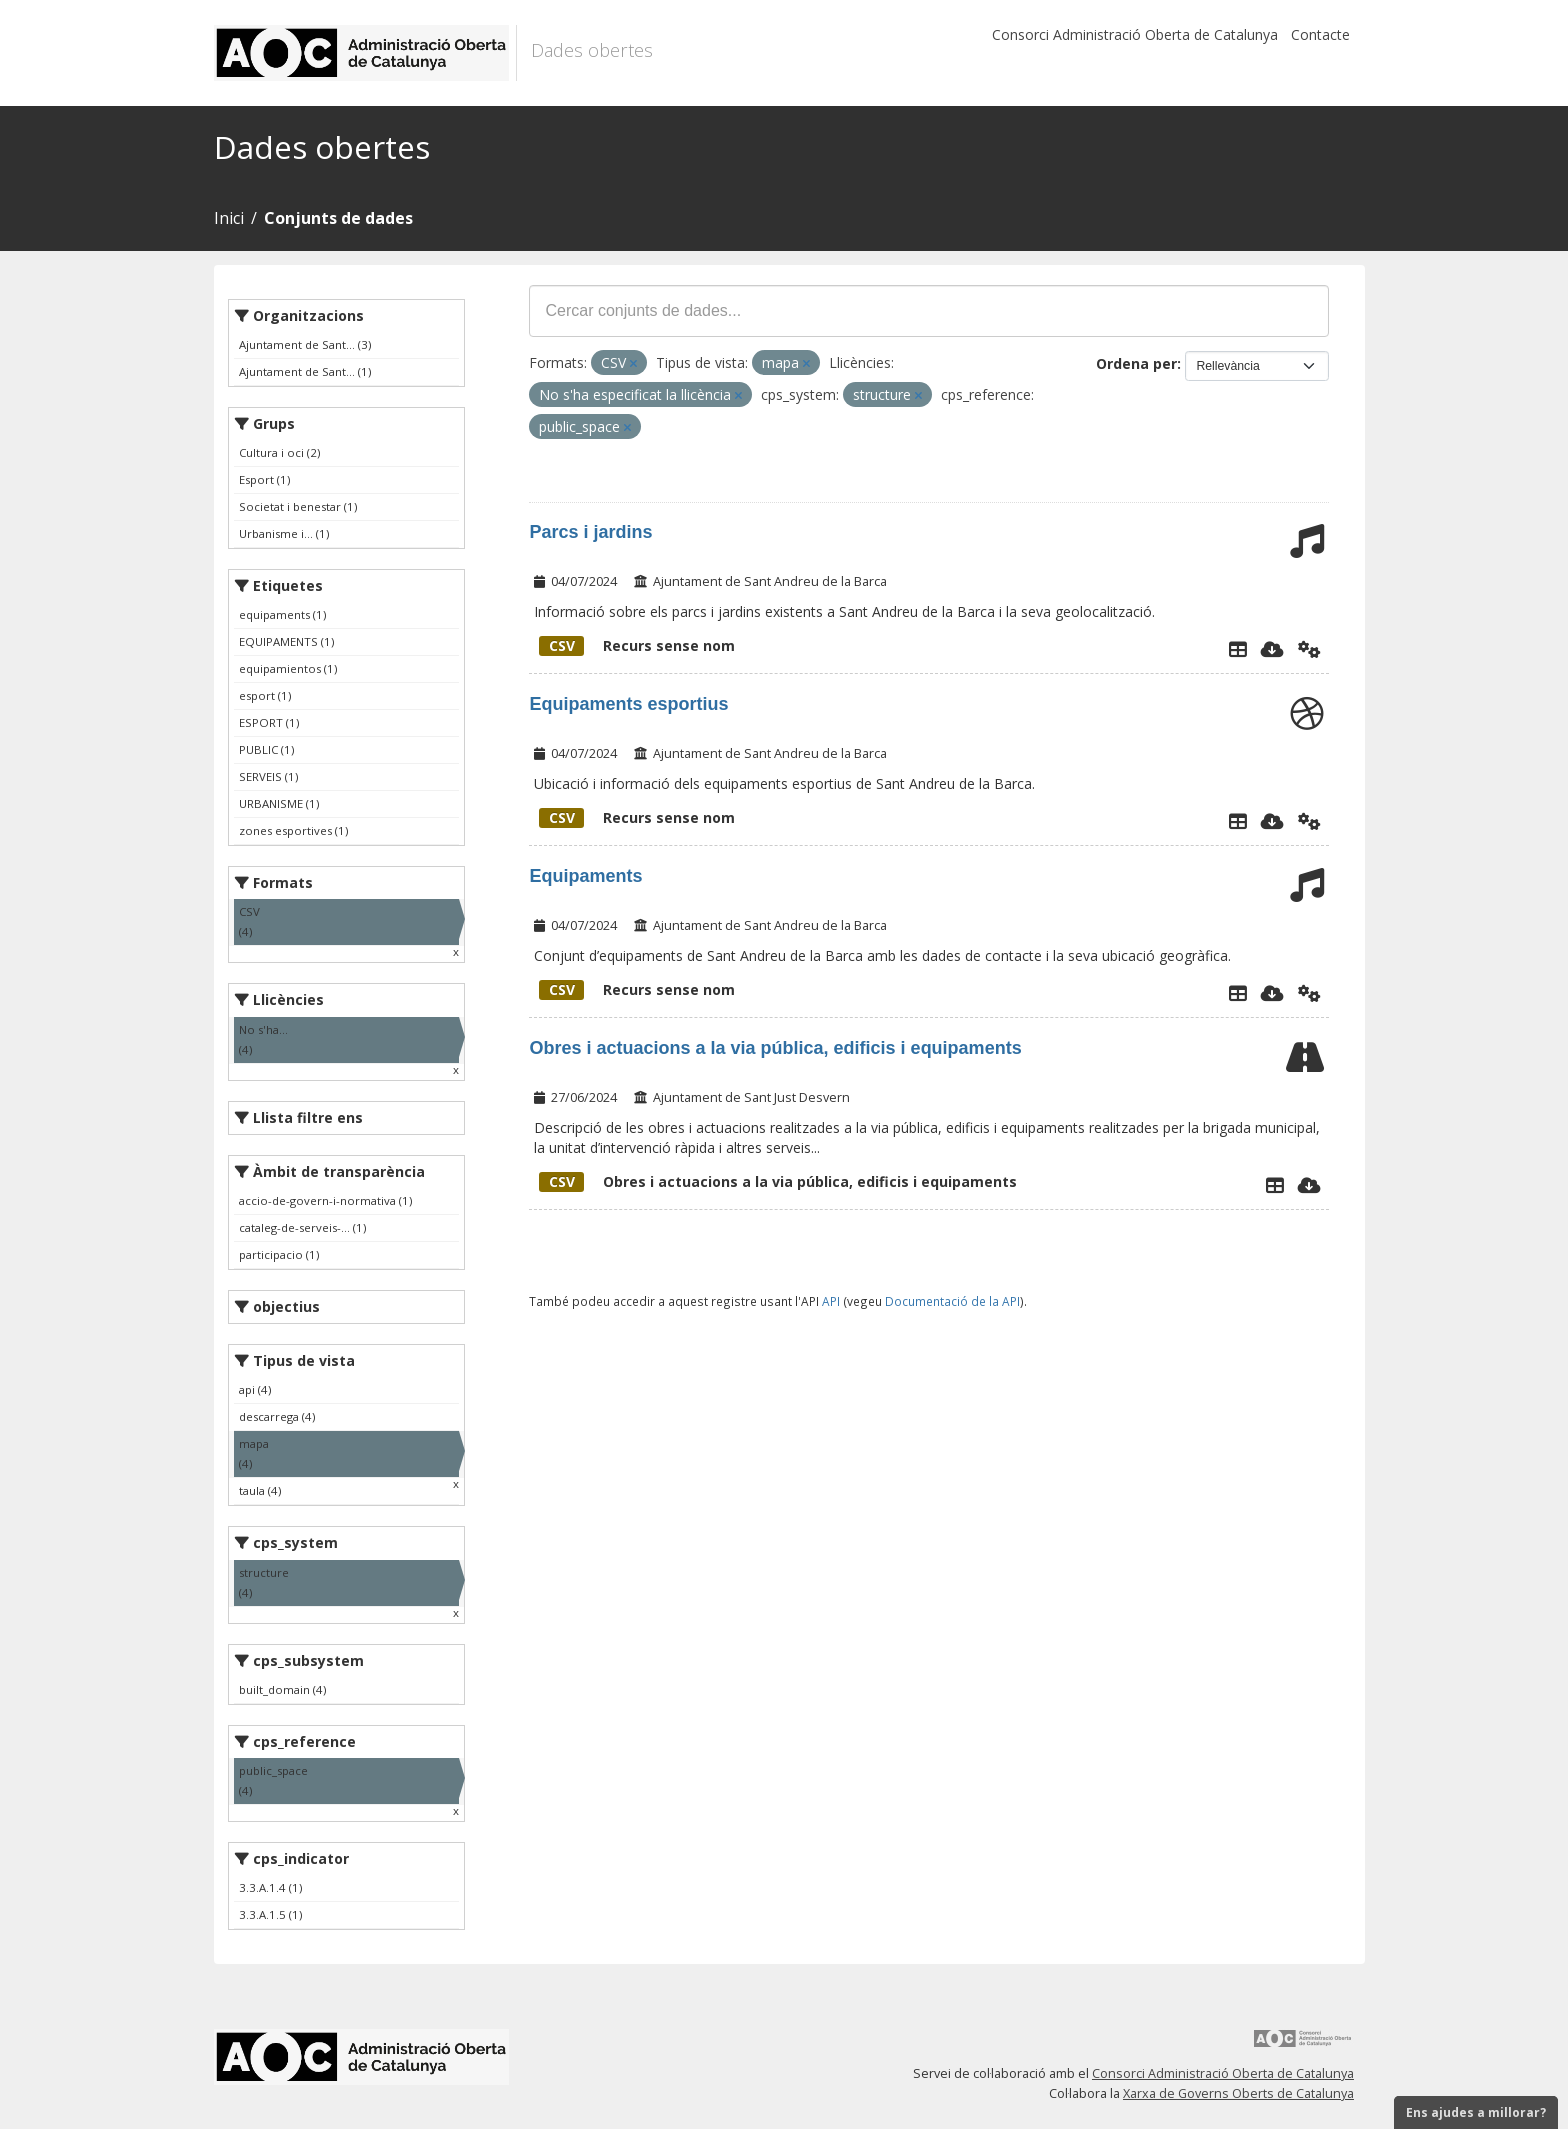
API (831, 1301)
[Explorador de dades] (1238, 649)
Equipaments (585, 876)
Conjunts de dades (338, 218)
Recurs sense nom (637, 645)
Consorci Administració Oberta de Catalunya (1135, 34)
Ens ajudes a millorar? (1476, 2112)
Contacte (1320, 34)
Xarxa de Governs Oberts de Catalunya (1238, 2093)
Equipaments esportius (628, 704)
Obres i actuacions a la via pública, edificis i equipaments (775, 1048)
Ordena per (1136, 363)
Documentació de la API (952, 1301)
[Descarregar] (1272, 649)
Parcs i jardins (590, 532)
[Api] (1309, 649)
